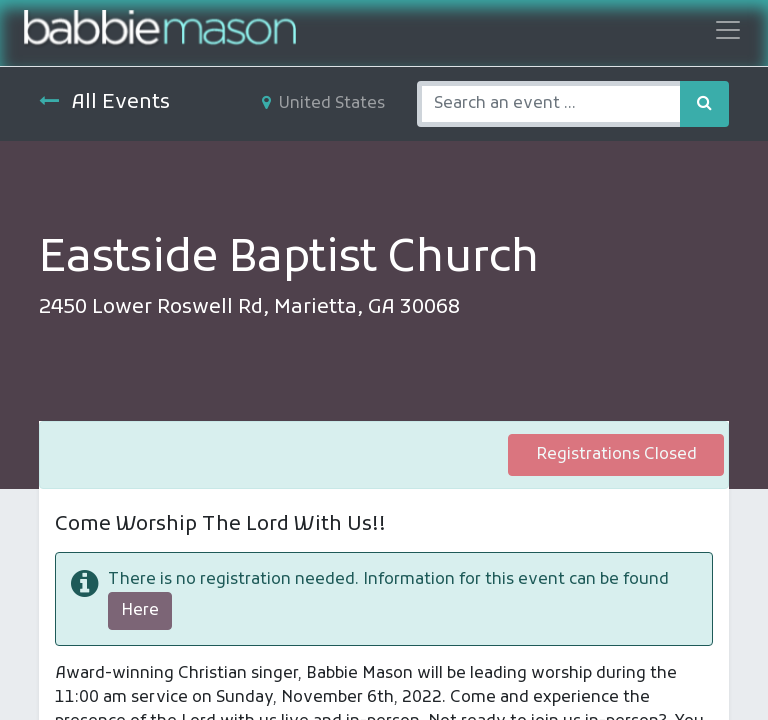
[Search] (704, 104)
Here (140, 611)
